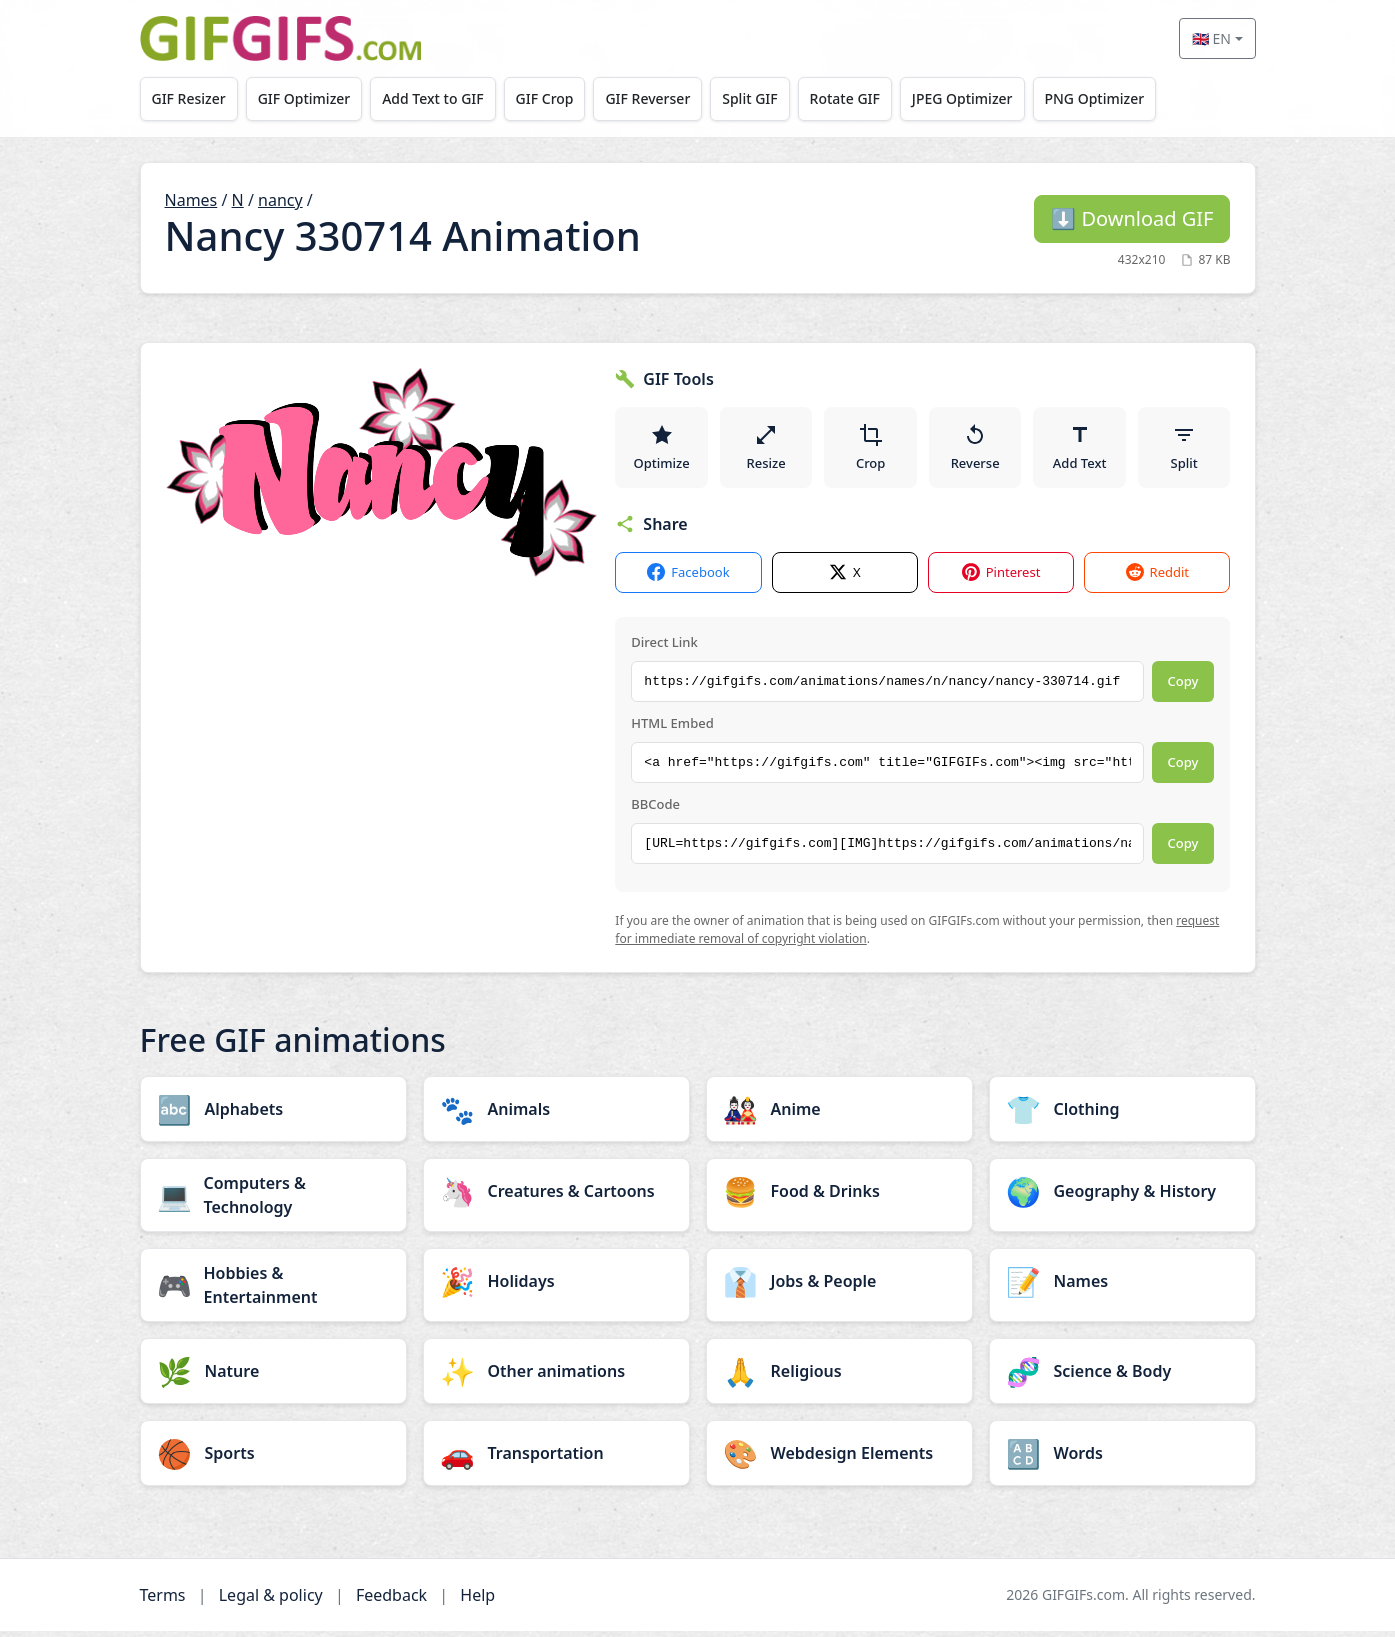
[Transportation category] (556, 1459)
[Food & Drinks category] (839, 1197)
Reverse (975, 450)
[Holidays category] (556, 1287)
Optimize (661, 450)
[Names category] (1122, 1287)
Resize (766, 450)
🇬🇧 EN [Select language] (1211, 38)
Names (191, 200)
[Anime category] (839, 1115)
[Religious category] (839, 1377)
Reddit (1157, 579)
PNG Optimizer (1126, 98)
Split (1184, 450)
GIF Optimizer (309, 98)
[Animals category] (556, 1115)
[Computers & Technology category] (273, 1201)
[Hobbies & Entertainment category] (273, 1291)
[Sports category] (273, 1459)
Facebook (688, 579)
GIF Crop (558, 98)
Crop (871, 450)
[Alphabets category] (273, 1115)
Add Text (1080, 450)
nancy (280, 200)
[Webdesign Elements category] (839, 1459)
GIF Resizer (190, 98)
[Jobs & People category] (839, 1287)
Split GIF (770, 98)
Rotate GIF (869, 98)
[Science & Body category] (1122, 1377)
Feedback (391, 1601)
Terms (163, 1601)
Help (477, 1601)
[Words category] (1122, 1459)
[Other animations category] (556, 1377)
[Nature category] (273, 1377)
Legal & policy (271, 1601)
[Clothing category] (1122, 1115)
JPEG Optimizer (990, 98)
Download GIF (1132, 218)
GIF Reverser (664, 98)
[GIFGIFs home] (281, 38)
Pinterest (1001, 579)
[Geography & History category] (1122, 1197)
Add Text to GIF (442, 98)
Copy (1183, 688)
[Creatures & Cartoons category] (556, 1197)
